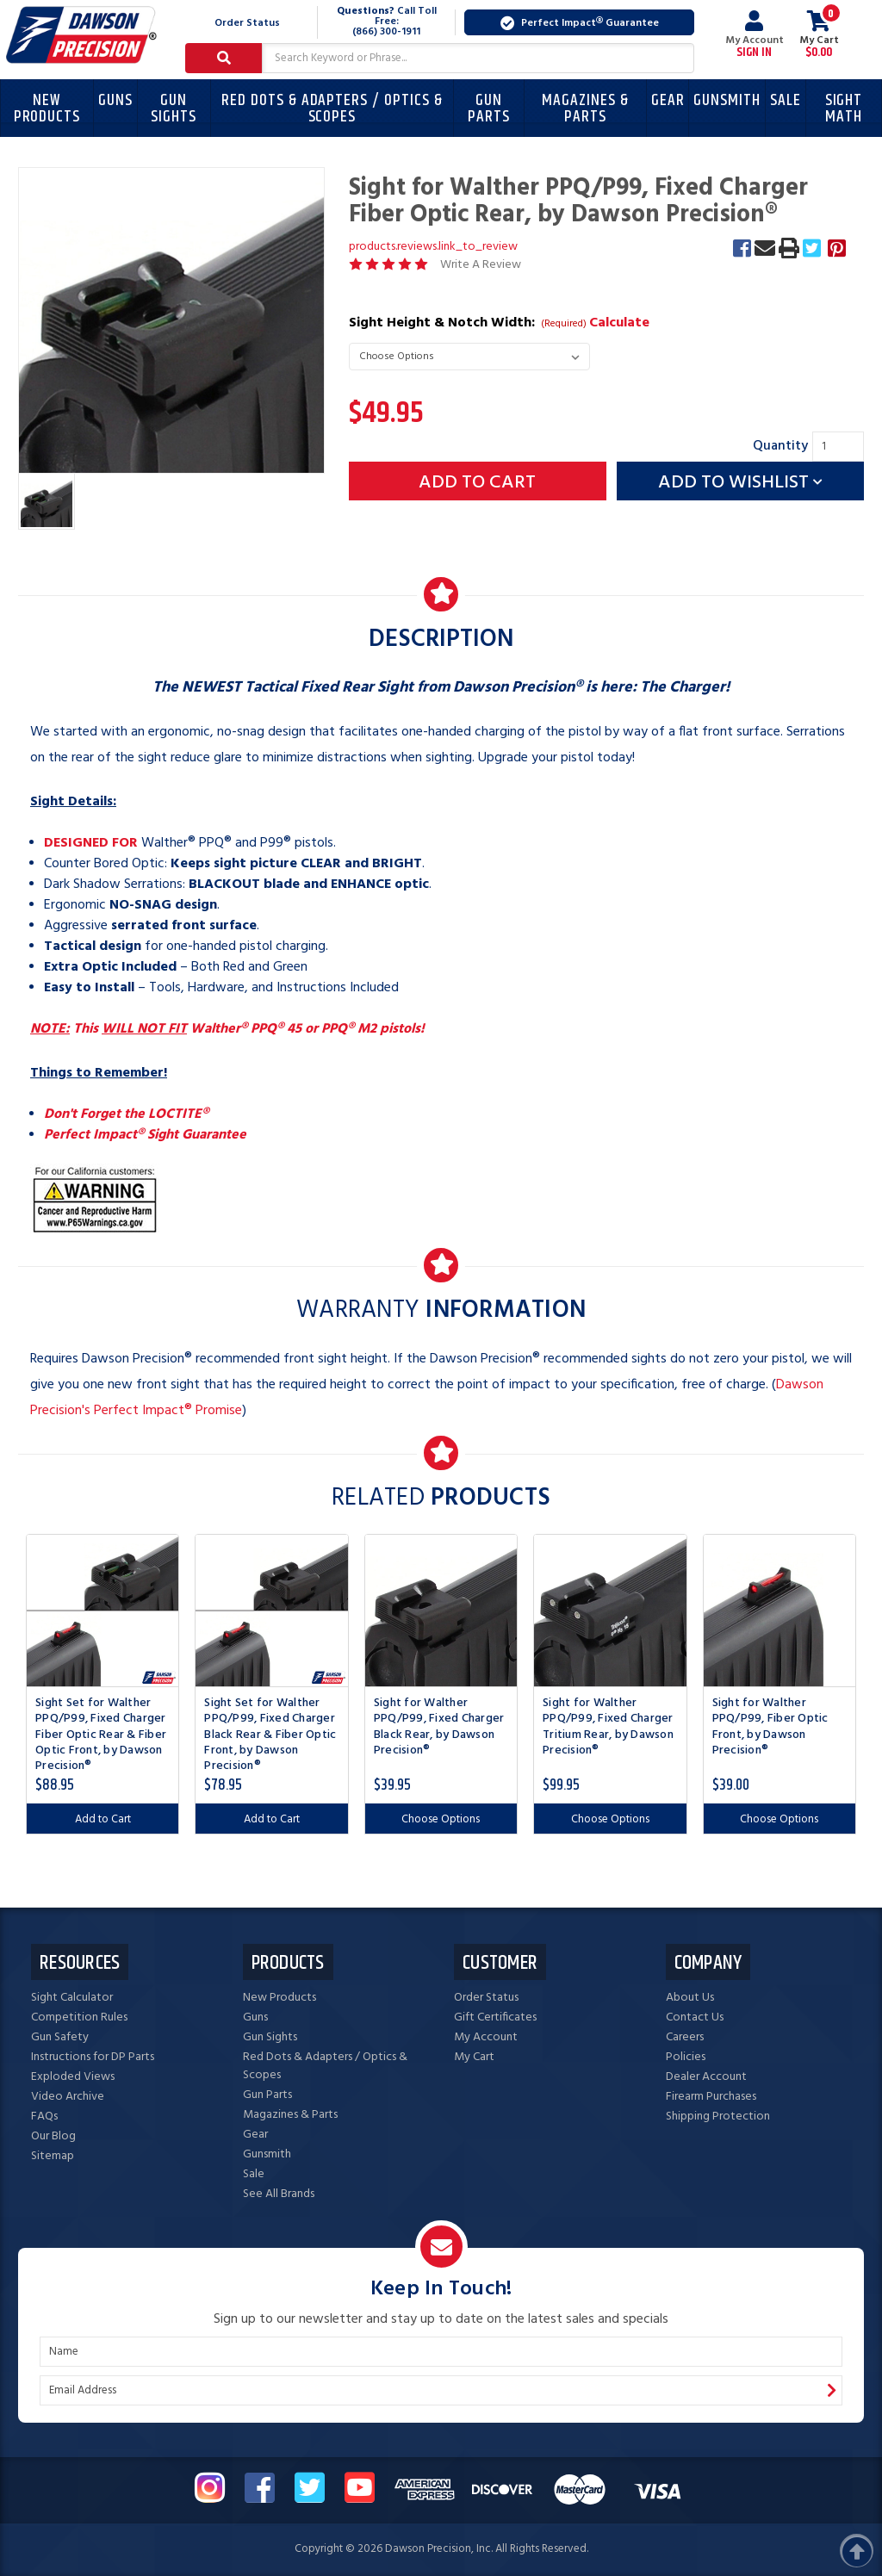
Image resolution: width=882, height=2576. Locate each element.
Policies (685, 2057)
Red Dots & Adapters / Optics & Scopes (332, 108)
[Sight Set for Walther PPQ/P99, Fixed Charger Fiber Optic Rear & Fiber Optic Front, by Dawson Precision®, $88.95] (102, 1610)
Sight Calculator (72, 1998)
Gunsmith (727, 100)
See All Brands (278, 2194)
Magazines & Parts (585, 108)
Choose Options (440, 1819)
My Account (754, 34)
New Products (47, 108)
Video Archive (67, 2097)
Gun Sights (173, 108)
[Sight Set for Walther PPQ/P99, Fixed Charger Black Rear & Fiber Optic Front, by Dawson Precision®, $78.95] (271, 1610)
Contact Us (695, 2017)
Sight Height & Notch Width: (499, 323)
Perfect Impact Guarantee (579, 23)
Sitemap (52, 2156)
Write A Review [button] (480, 265)
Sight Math (844, 108)
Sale (785, 100)
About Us (690, 1998)
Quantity (780, 446)
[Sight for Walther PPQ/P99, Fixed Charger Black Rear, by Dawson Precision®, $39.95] (441, 1610)
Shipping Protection (718, 2116)
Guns (115, 100)
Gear (668, 100)
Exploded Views (73, 2077)
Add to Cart (103, 1819)
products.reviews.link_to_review (433, 247)
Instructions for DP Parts (92, 2057)
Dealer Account (706, 2077)
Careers (685, 2037)
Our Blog (53, 2136)
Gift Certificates (495, 2017)
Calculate (619, 323)
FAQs (44, 2116)
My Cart (474, 2057)
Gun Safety (60, 2037)
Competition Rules (79, 2017)
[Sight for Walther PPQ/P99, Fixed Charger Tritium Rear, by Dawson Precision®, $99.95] (610, 1610)
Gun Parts (489, 108)
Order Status (247, 23)
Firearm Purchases (711, 2097)
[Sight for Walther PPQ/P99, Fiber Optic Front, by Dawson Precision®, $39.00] (779, 1610)
